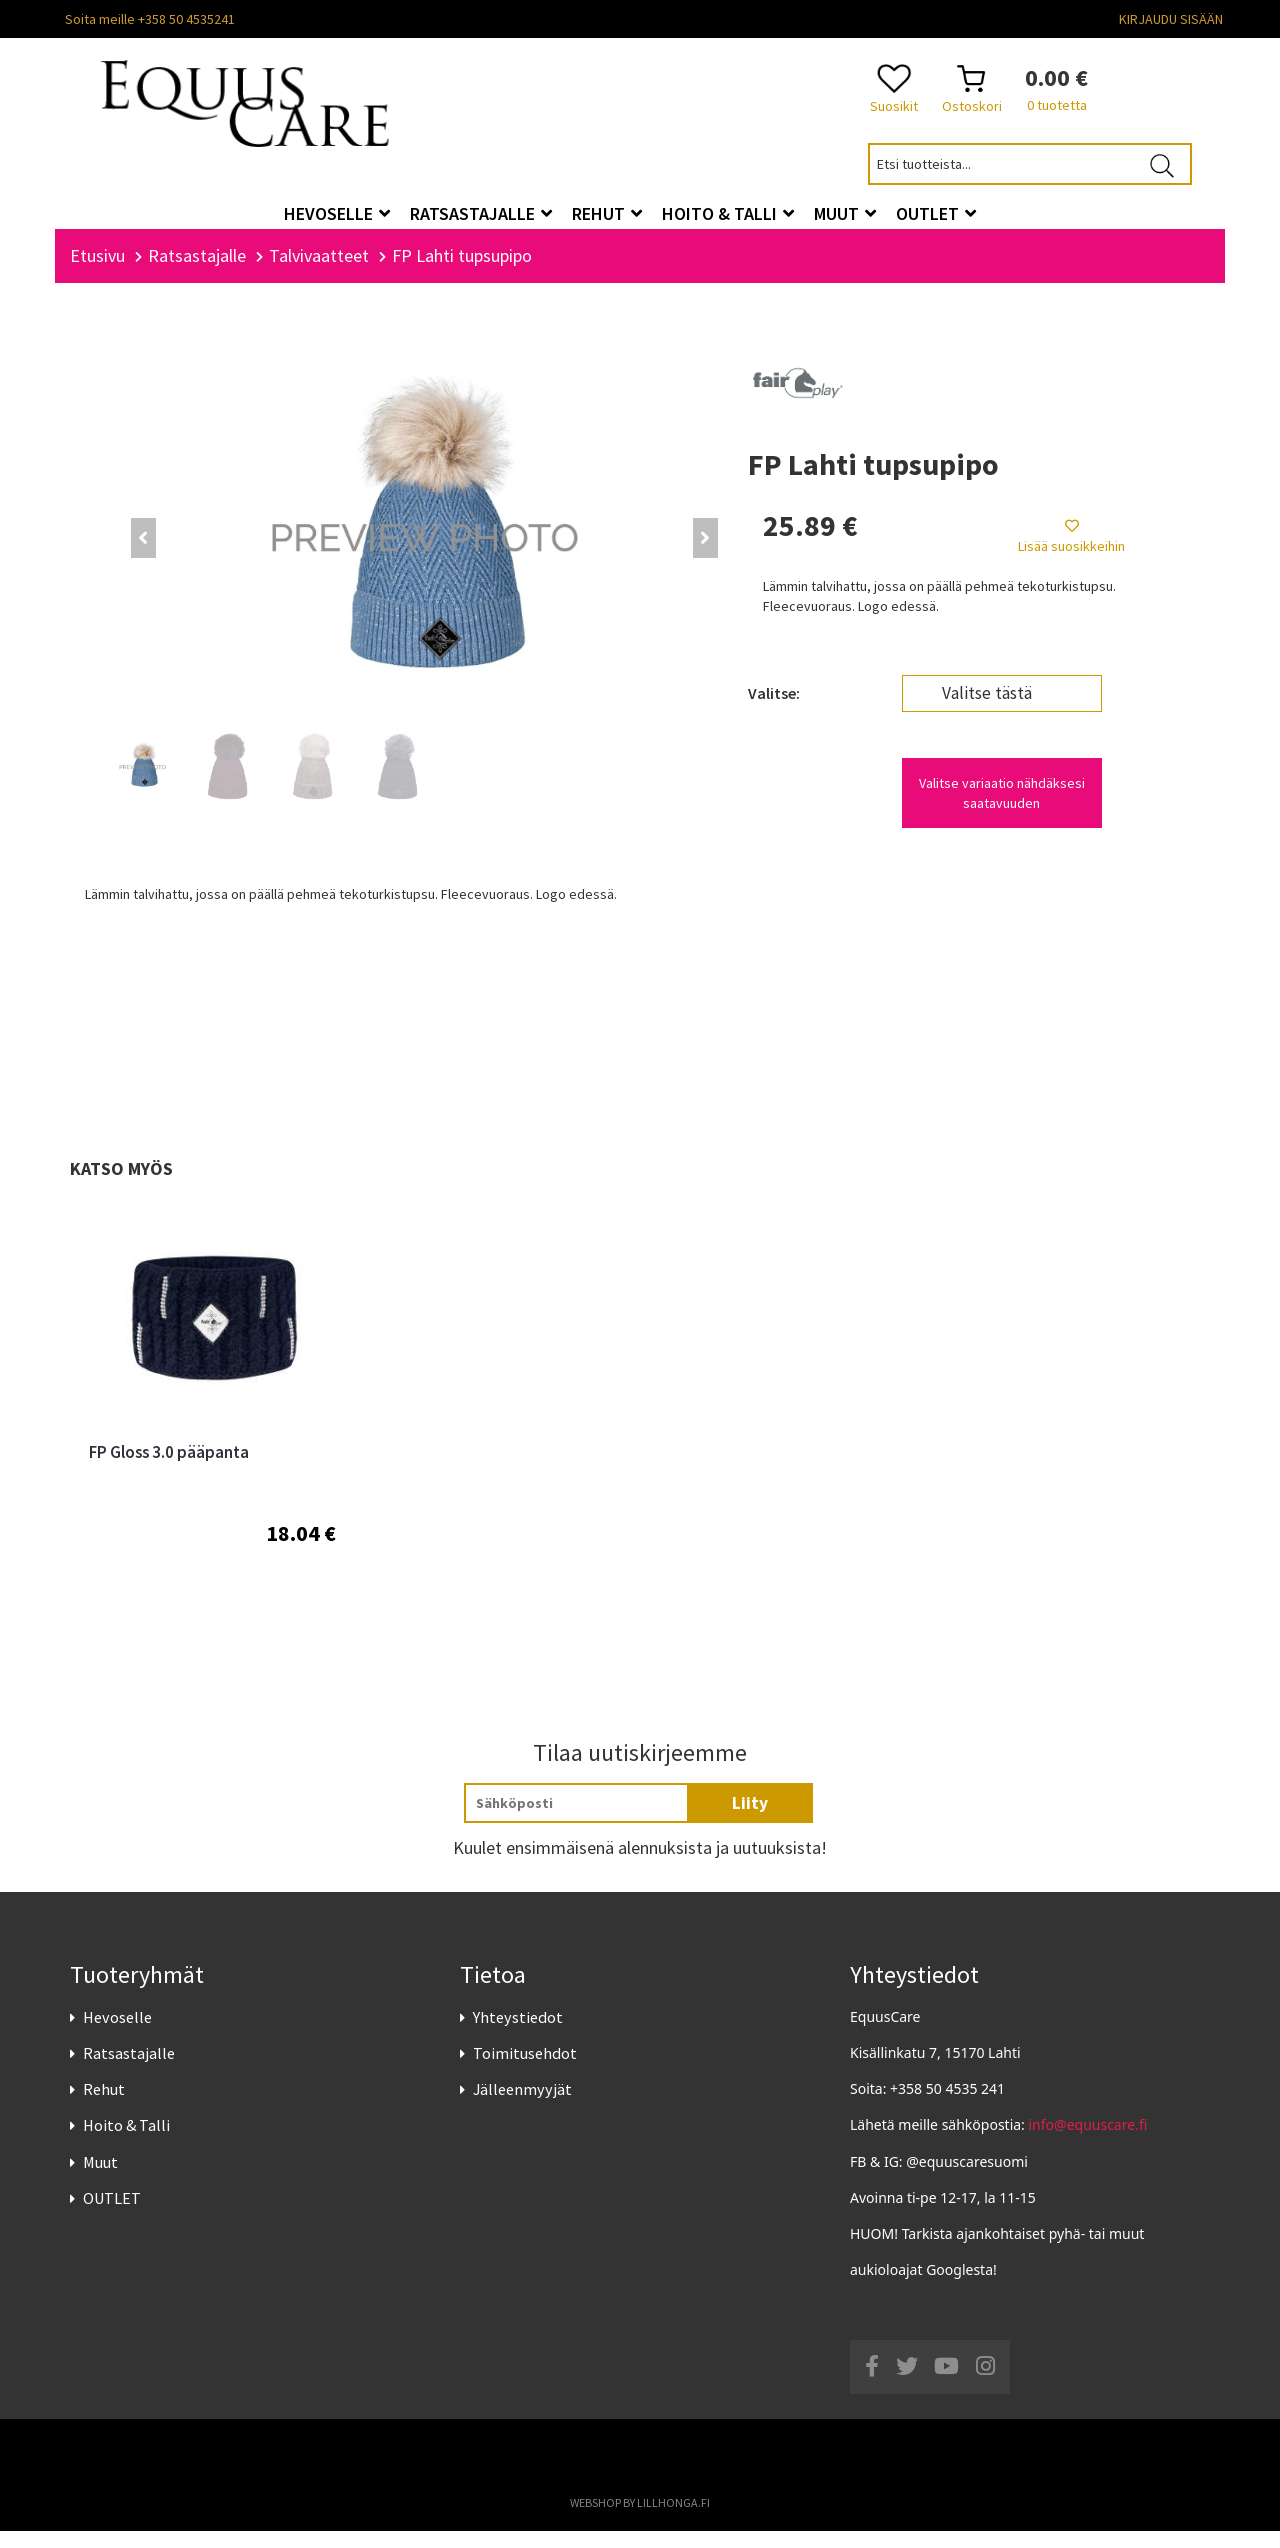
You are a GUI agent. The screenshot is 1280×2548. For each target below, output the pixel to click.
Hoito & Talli (126, 2143)
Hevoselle (117, 2034)
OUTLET (112, 2215)
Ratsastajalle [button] (481, 213)
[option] (212, 1440)
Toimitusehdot (525, 2070)
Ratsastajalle (129, 2070)
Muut (100, 2179)
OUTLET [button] (936, 213)
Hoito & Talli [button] (728, 213)
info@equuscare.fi (1088, 2142)
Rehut (104, 2107)
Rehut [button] (607, 213)
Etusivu (97, 272)
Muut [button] (845, 213)
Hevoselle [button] (337, 213)
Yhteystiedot (518, 2034)
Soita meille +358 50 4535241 (150, 19)
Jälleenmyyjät (522, 2107)
